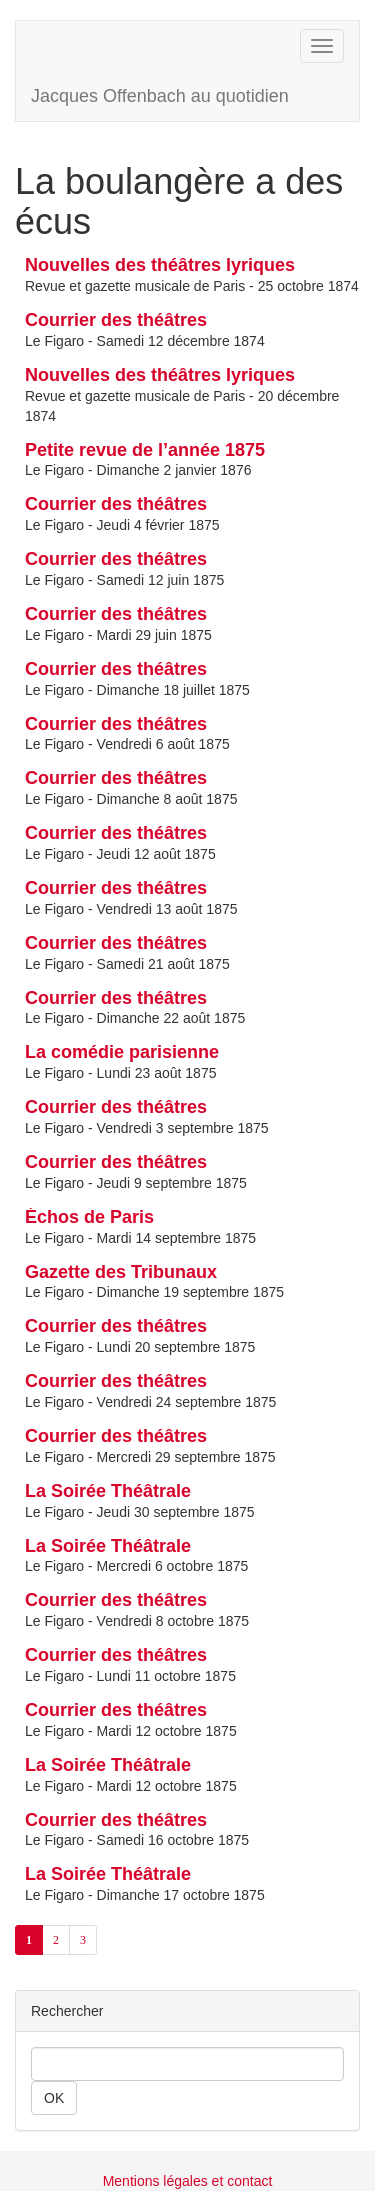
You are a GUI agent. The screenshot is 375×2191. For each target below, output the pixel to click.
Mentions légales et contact (188, 2181)
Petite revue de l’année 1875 (145, 450)
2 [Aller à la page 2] (56, 1940)
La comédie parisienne (122, 1052)
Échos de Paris (89, 1217)
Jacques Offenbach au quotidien (160, 96)
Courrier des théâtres (116, 320)
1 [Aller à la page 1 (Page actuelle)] (29, 1940)
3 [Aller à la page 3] (83, 1940)
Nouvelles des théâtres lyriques (160, 265)
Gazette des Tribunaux (121, 1272)
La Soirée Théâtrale (108, 1491)
